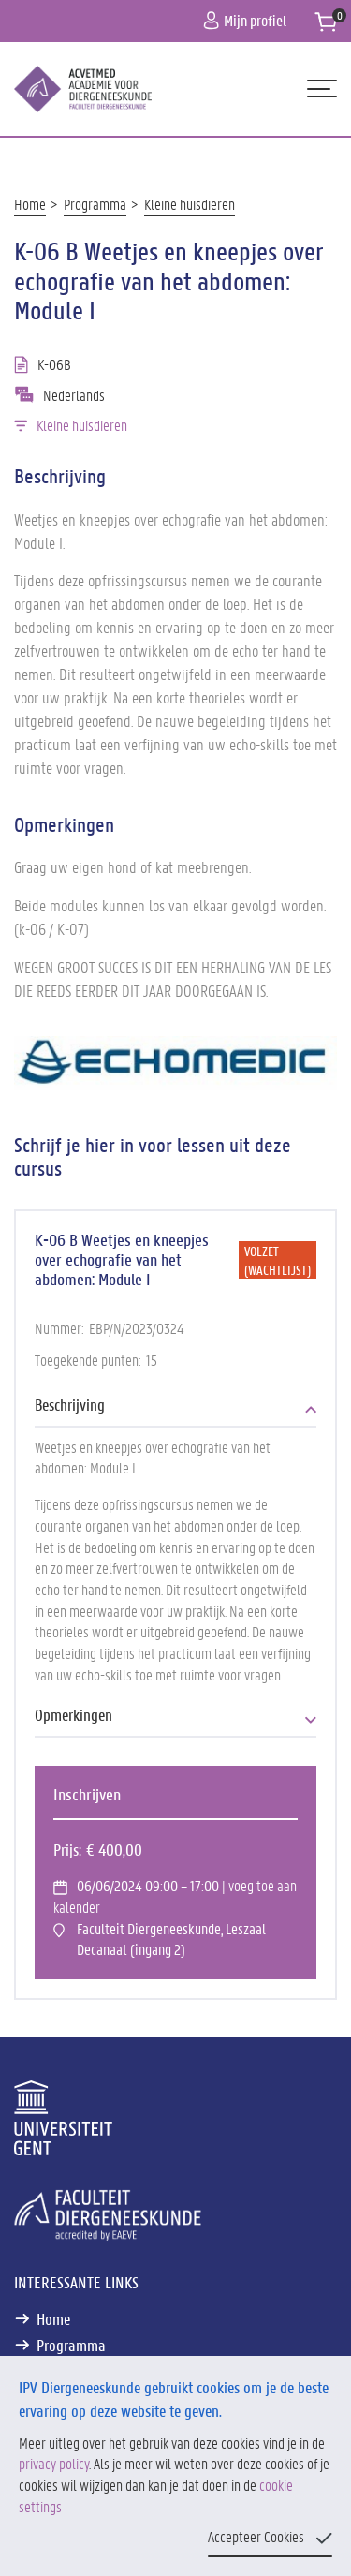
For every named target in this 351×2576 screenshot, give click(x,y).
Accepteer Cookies (256, 2536)
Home (30, 204)
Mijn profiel (244, 20)
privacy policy (54, 2463)
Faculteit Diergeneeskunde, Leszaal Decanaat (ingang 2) (171, 1939)
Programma (95, 204)
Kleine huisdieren (189, 204)
